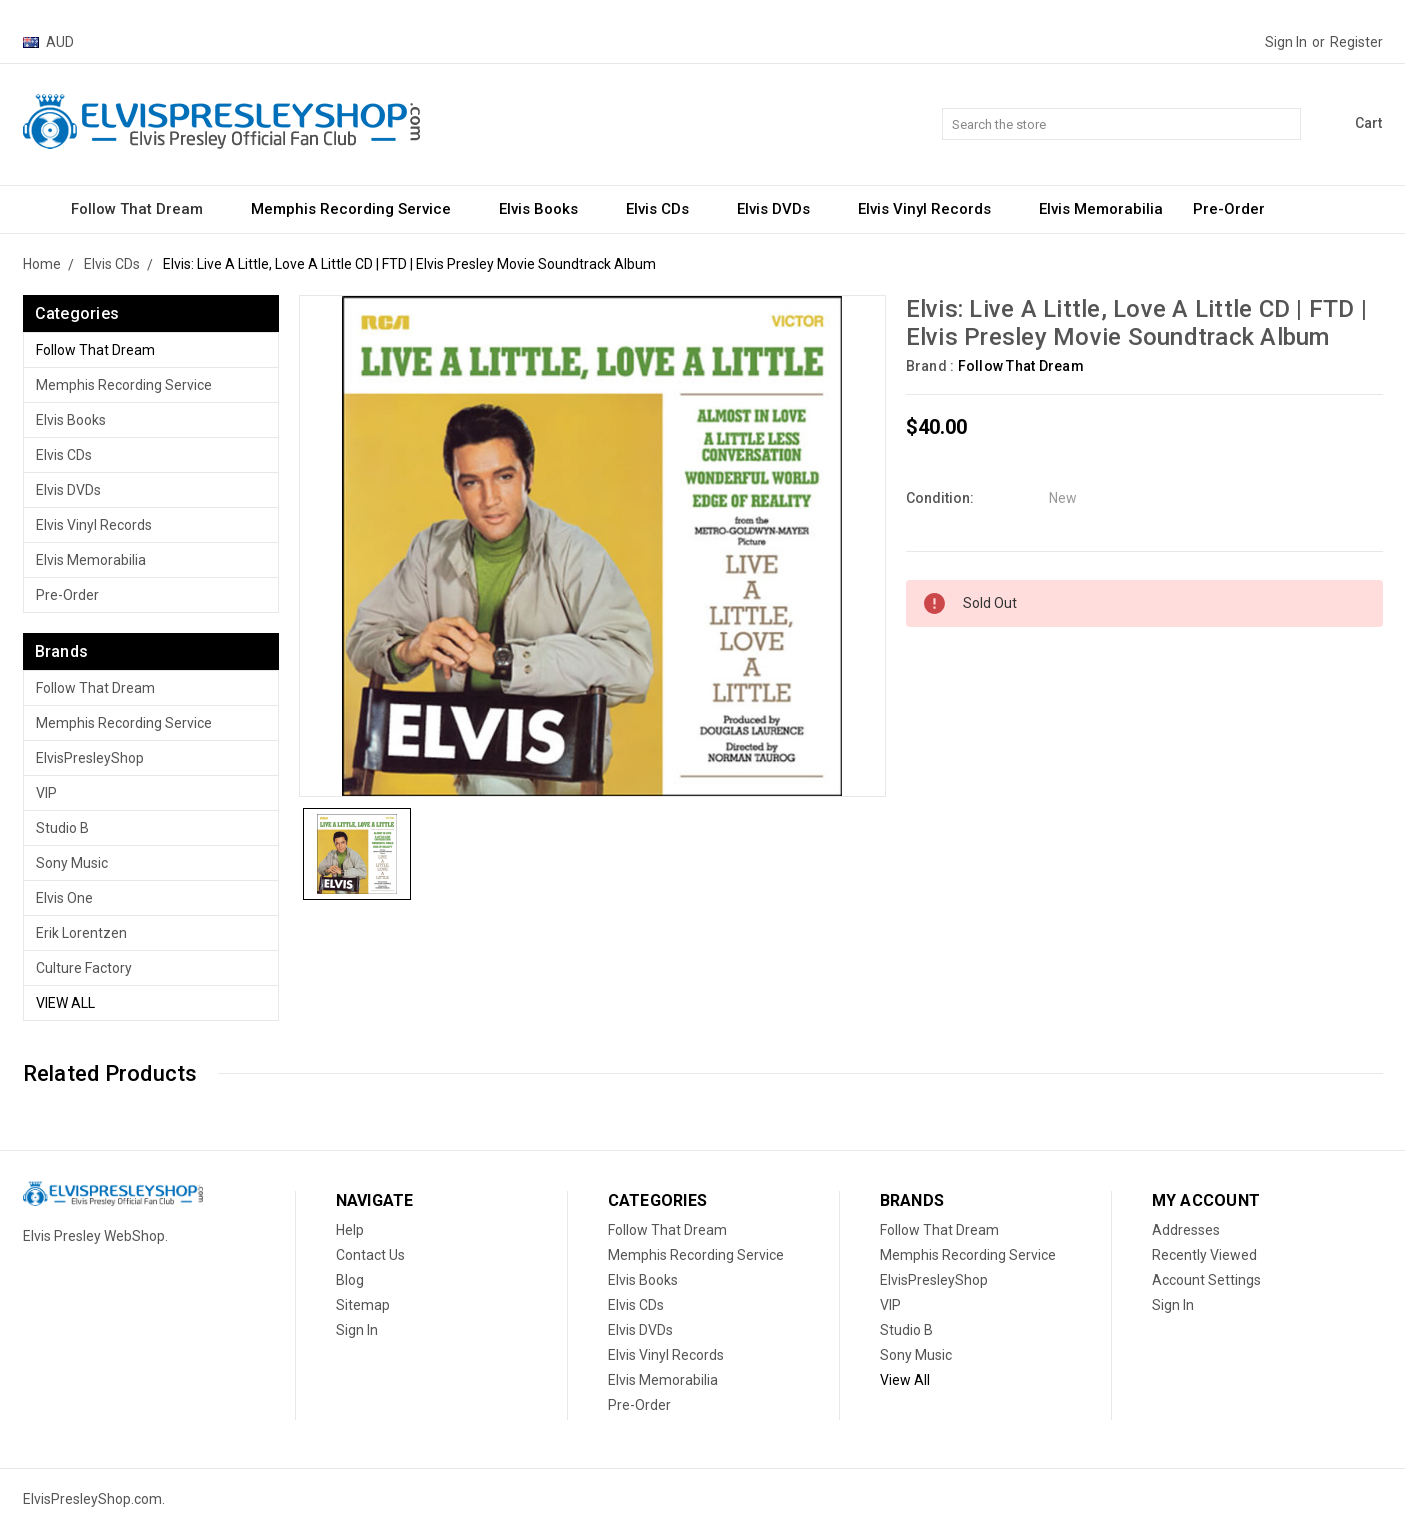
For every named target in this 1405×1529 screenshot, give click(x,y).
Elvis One (64, 898)
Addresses (1186, 1230)
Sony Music (72, 863)
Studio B (62, 828)
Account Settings (1206, 1280)
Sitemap (363, 1305)
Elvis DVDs (782, 209)
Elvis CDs (666, 209)
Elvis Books (547, 209)
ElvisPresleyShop (90, 758)
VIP (46, 793)
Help (350, 1230)
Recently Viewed (1204, 1255)
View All (65, 1003)
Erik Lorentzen (81, 933)
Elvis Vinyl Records (933, 209)
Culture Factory (84, 968)
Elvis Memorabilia (1101, 209)
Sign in (1286, 42)
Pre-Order (1229, 209)
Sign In (357, 1330)
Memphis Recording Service (360, 209)
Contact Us (370, 1255)
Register (1356, 42)
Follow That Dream (146, 209)
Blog (350, 1280)
